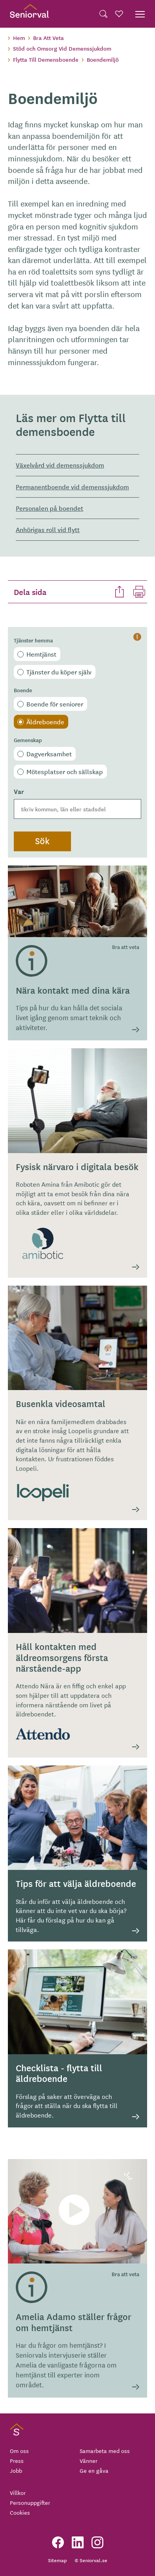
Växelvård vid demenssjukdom (60, 465)
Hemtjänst (41, 654)
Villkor (18, 2492)
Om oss (19, 2450)
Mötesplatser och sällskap (64, 771)
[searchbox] (77, 809)
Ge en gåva (94, 2470)
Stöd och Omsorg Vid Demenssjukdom (62, 48)
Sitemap (57, 2560)
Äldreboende (45, 721)
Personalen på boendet (49, 508)
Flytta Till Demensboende (45, 59)
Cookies (20, 2512)
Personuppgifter (30, 2502)
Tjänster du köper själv (59, 671)
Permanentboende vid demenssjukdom (72, 486)
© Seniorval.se (91, 2560)
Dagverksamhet (49, 753)
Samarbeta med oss (105, 2450)
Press (17, 2460)
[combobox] (77, 809)
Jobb (16, 2470)
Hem (19, 38)
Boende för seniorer (54, 703)
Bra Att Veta (48, 38)
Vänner (88, 2460)
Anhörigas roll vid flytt (48, 529)
